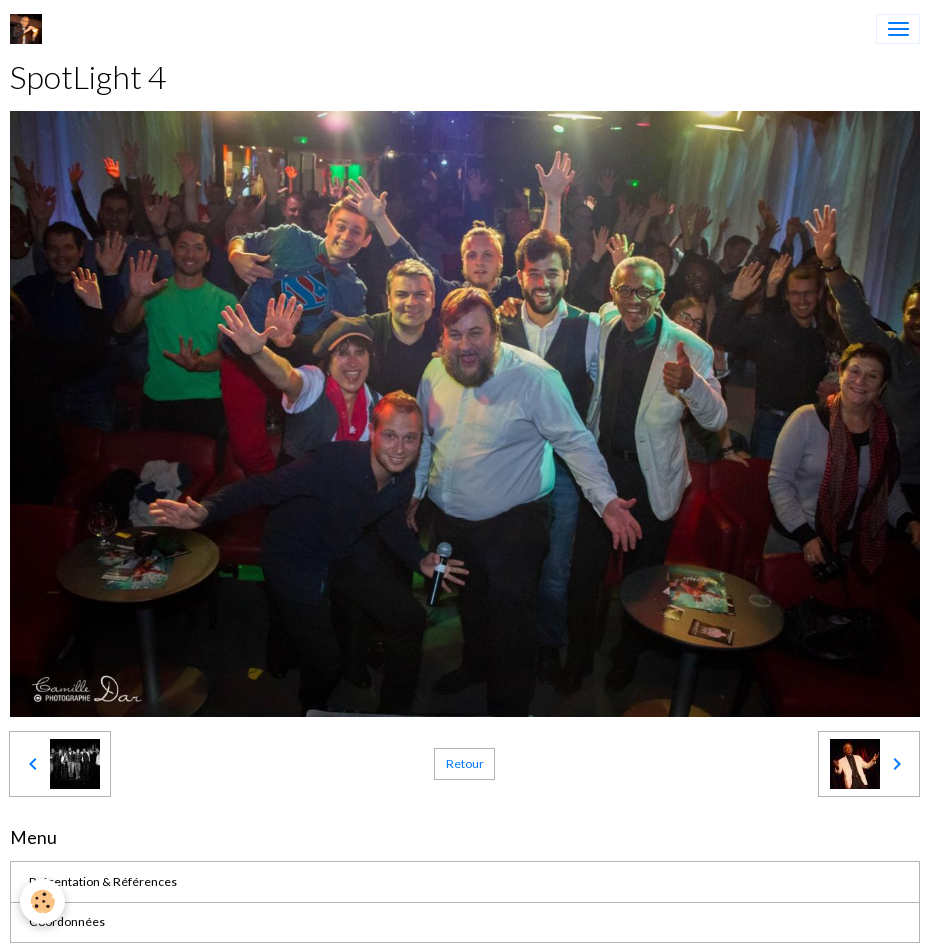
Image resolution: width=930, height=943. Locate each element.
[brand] (29, 29)
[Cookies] (42, 901)
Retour (465, 763)
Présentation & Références (103, 881)
